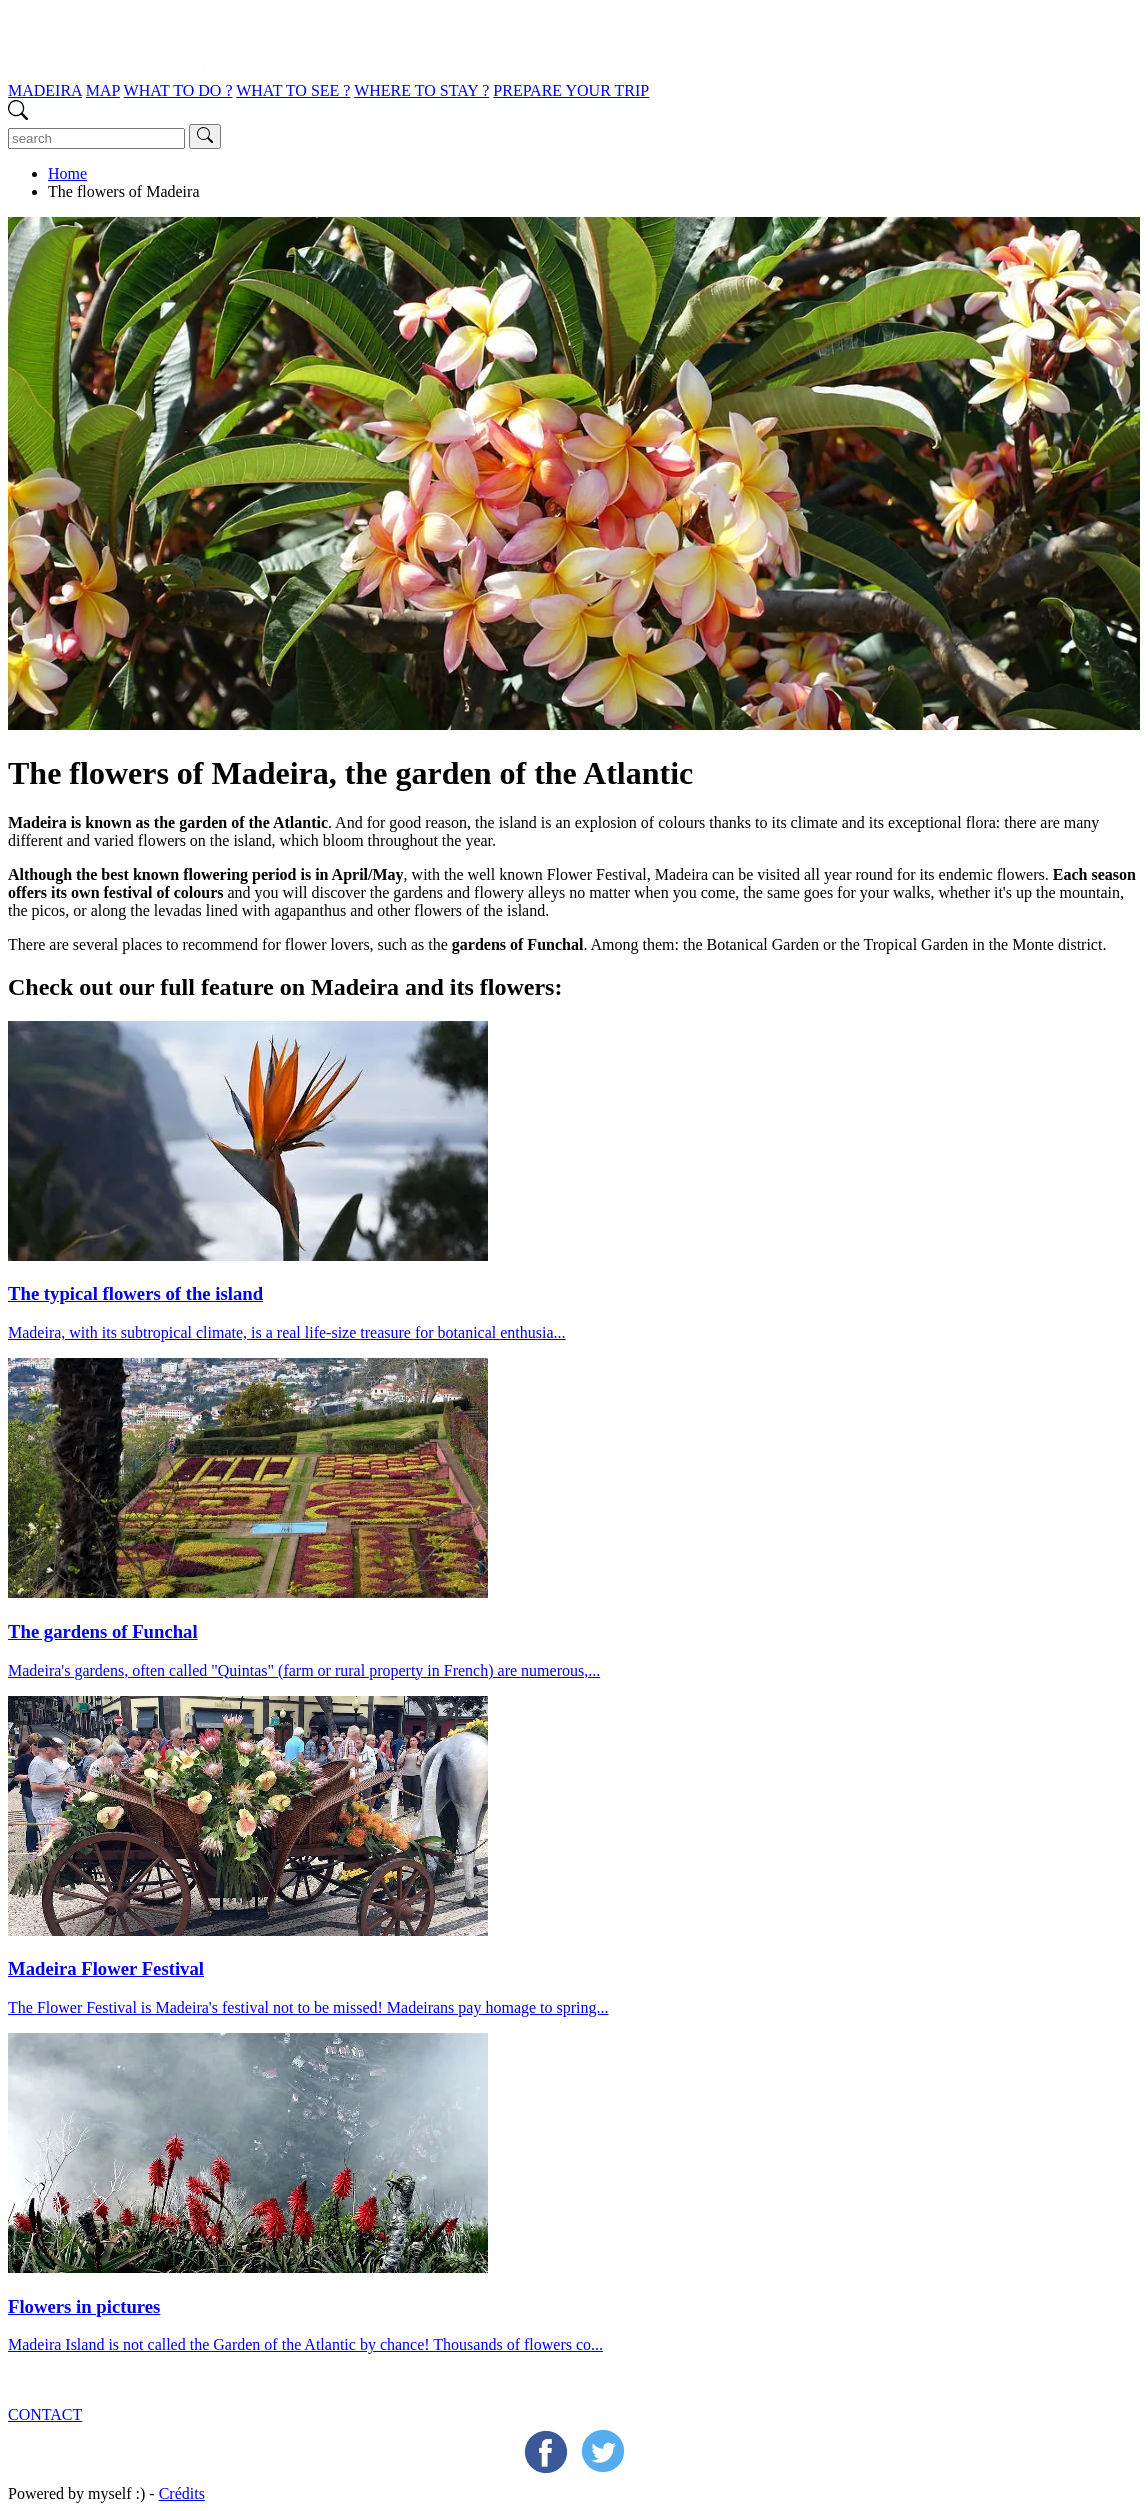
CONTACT (45, 2414)
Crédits (182, 2493)
